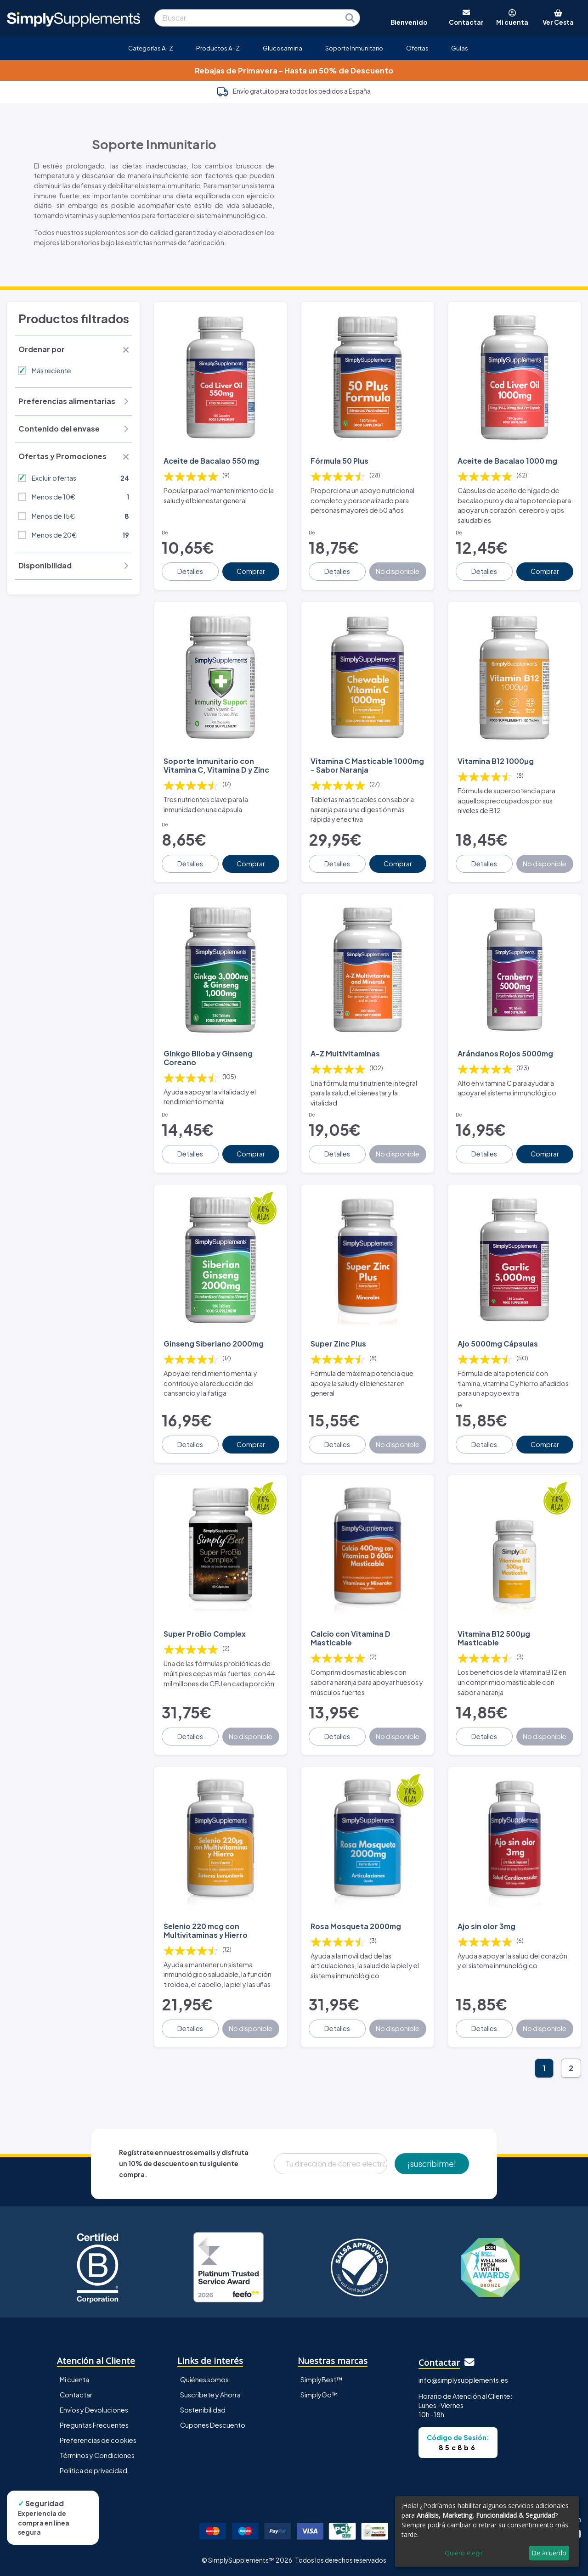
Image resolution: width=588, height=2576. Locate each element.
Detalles (190, 571)
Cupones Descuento (212, 2425)
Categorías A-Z (150, 48)
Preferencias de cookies (98, 2440)
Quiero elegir (464, 2552)
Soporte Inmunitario (354, 48)
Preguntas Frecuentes (94, 2425)
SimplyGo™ (319, 2395)
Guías (459, 48)
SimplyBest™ (321, 2379)
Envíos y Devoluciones (94, 2410)
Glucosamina (282, 48)
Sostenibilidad (203, 2410)
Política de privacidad (93, 2470)
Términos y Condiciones (97, 2455)
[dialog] (487, 2531)
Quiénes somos (204, 2379)
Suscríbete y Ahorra (210, 2395)
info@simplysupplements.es (463, 2380)
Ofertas (417, 48)
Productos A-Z (218, 48)
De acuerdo (548, 2552)
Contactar (76, 2395)
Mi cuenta (74, 2379)
